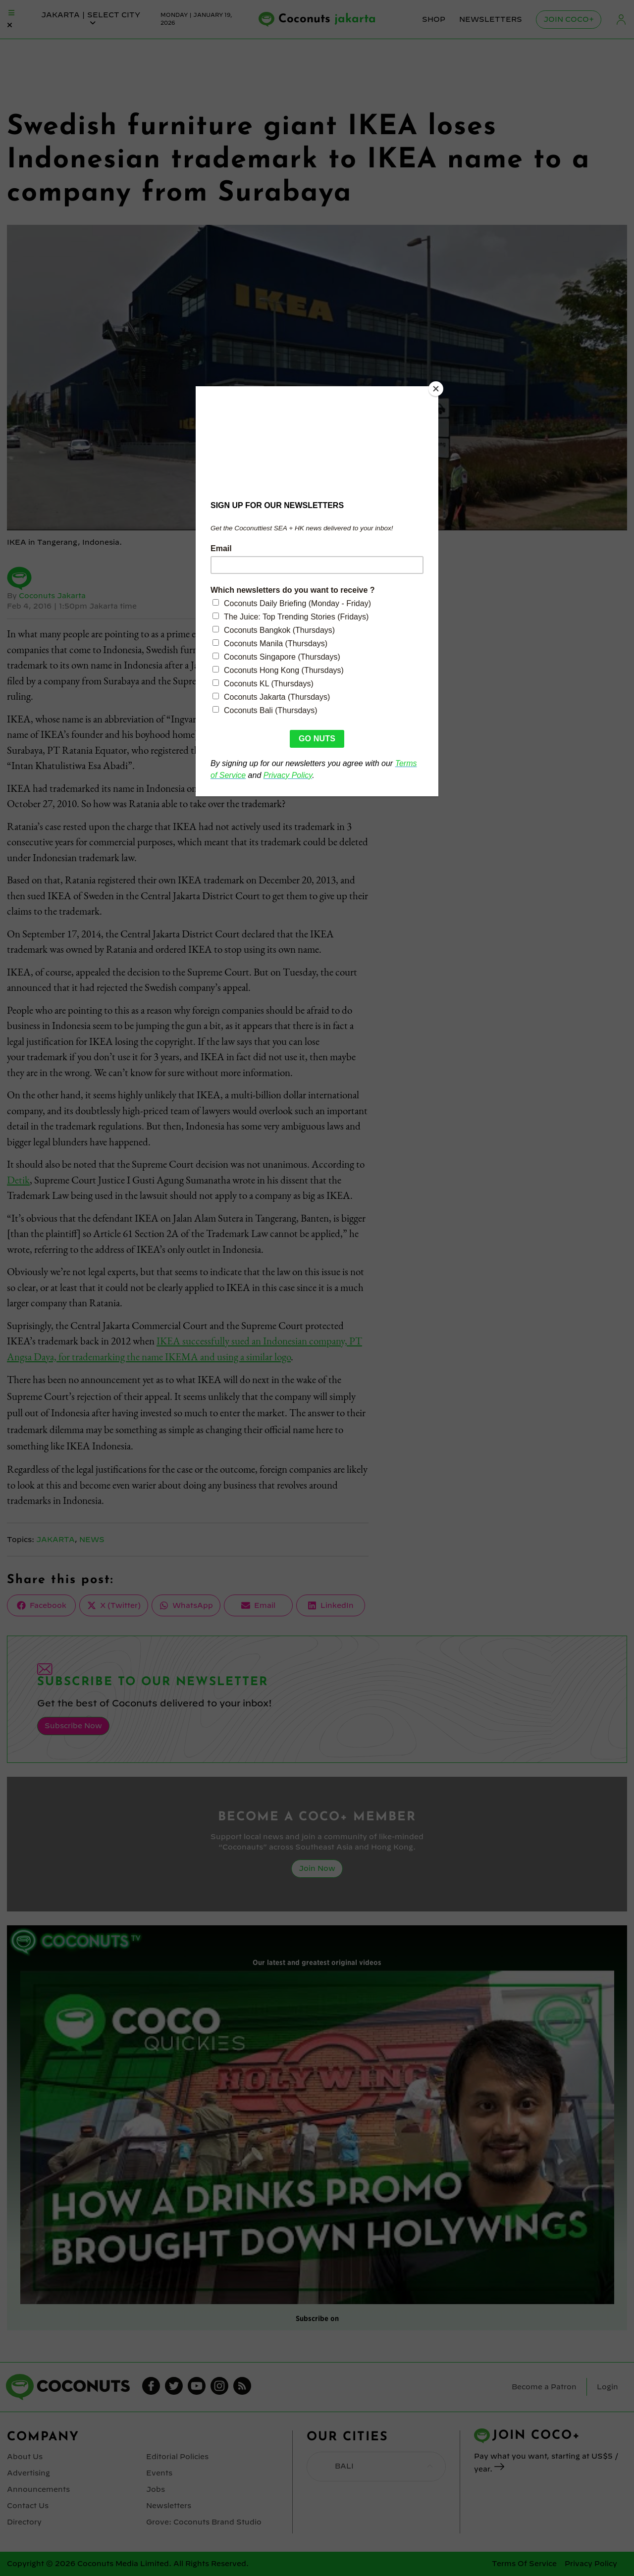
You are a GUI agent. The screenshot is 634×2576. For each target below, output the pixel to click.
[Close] (435, 388)
